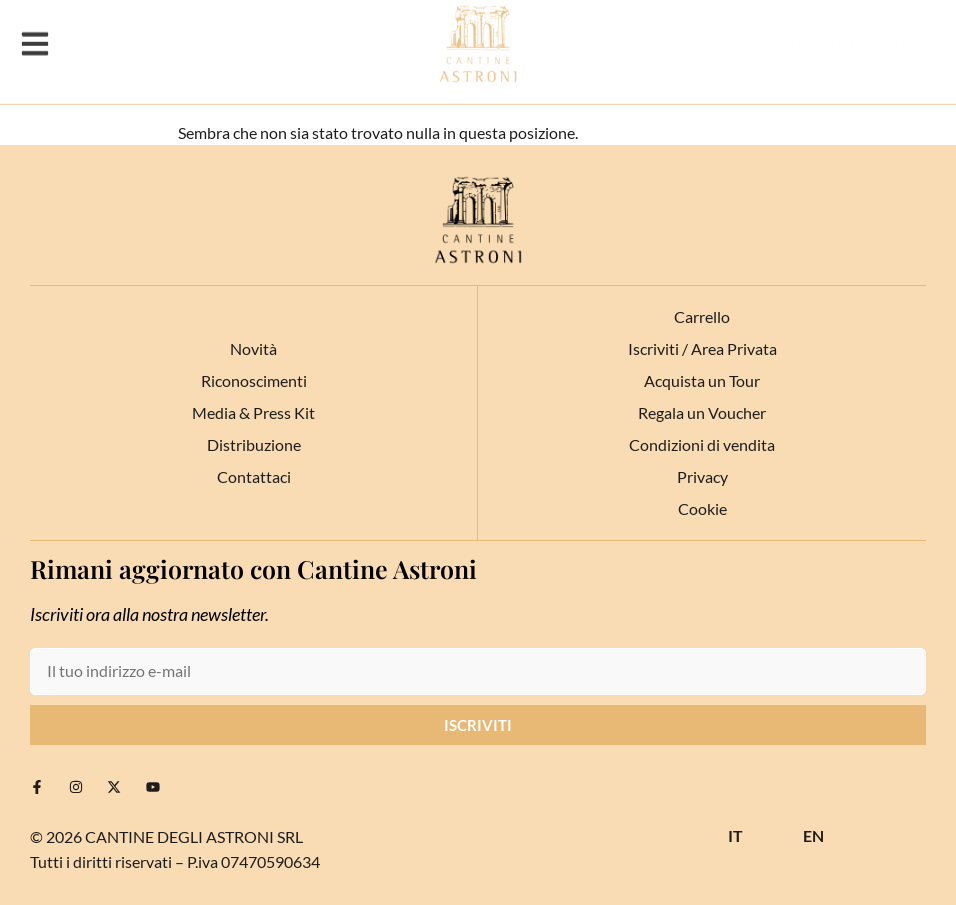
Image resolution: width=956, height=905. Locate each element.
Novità (253, 348)
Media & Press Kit (253, 412)
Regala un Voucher (702, 412)
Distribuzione (254, 444)
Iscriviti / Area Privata (702, 348)
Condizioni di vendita (702, 444)
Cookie (702, 508)
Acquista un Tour (702, 380)
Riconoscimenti (254, 380)
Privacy (702, 476)
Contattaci (254, 476)
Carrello (702, 316)
